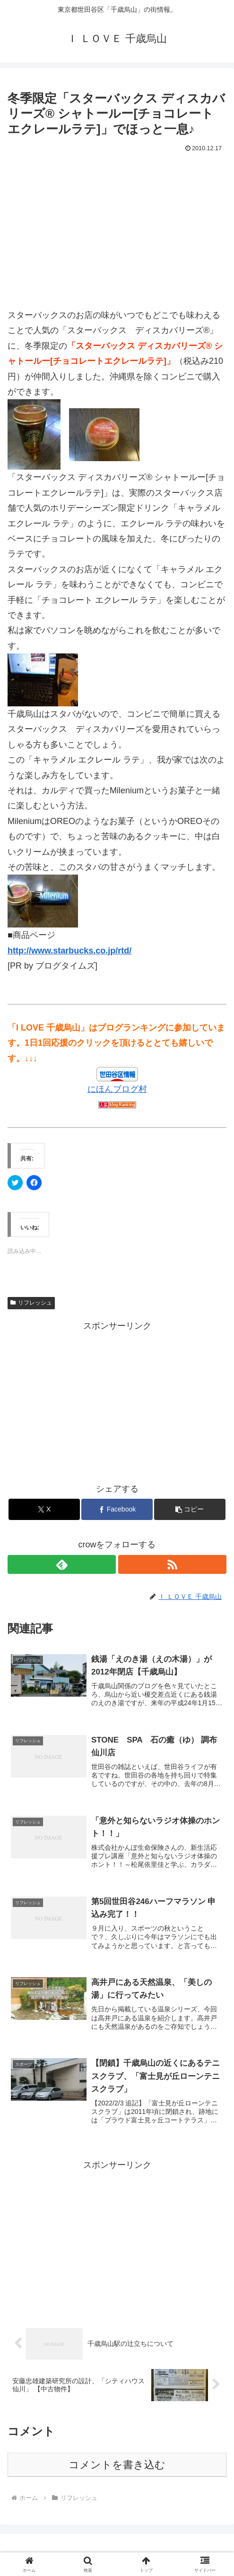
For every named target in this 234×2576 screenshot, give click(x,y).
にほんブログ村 (117, 1089)
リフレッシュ (31, 1302)
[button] (189, 1509)
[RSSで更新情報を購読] (172, 1564)
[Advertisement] (117, 226)
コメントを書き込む (117, 2465)
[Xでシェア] (44, 1509)
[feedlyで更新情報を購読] (62, 1564)
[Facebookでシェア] (116, 1509)
